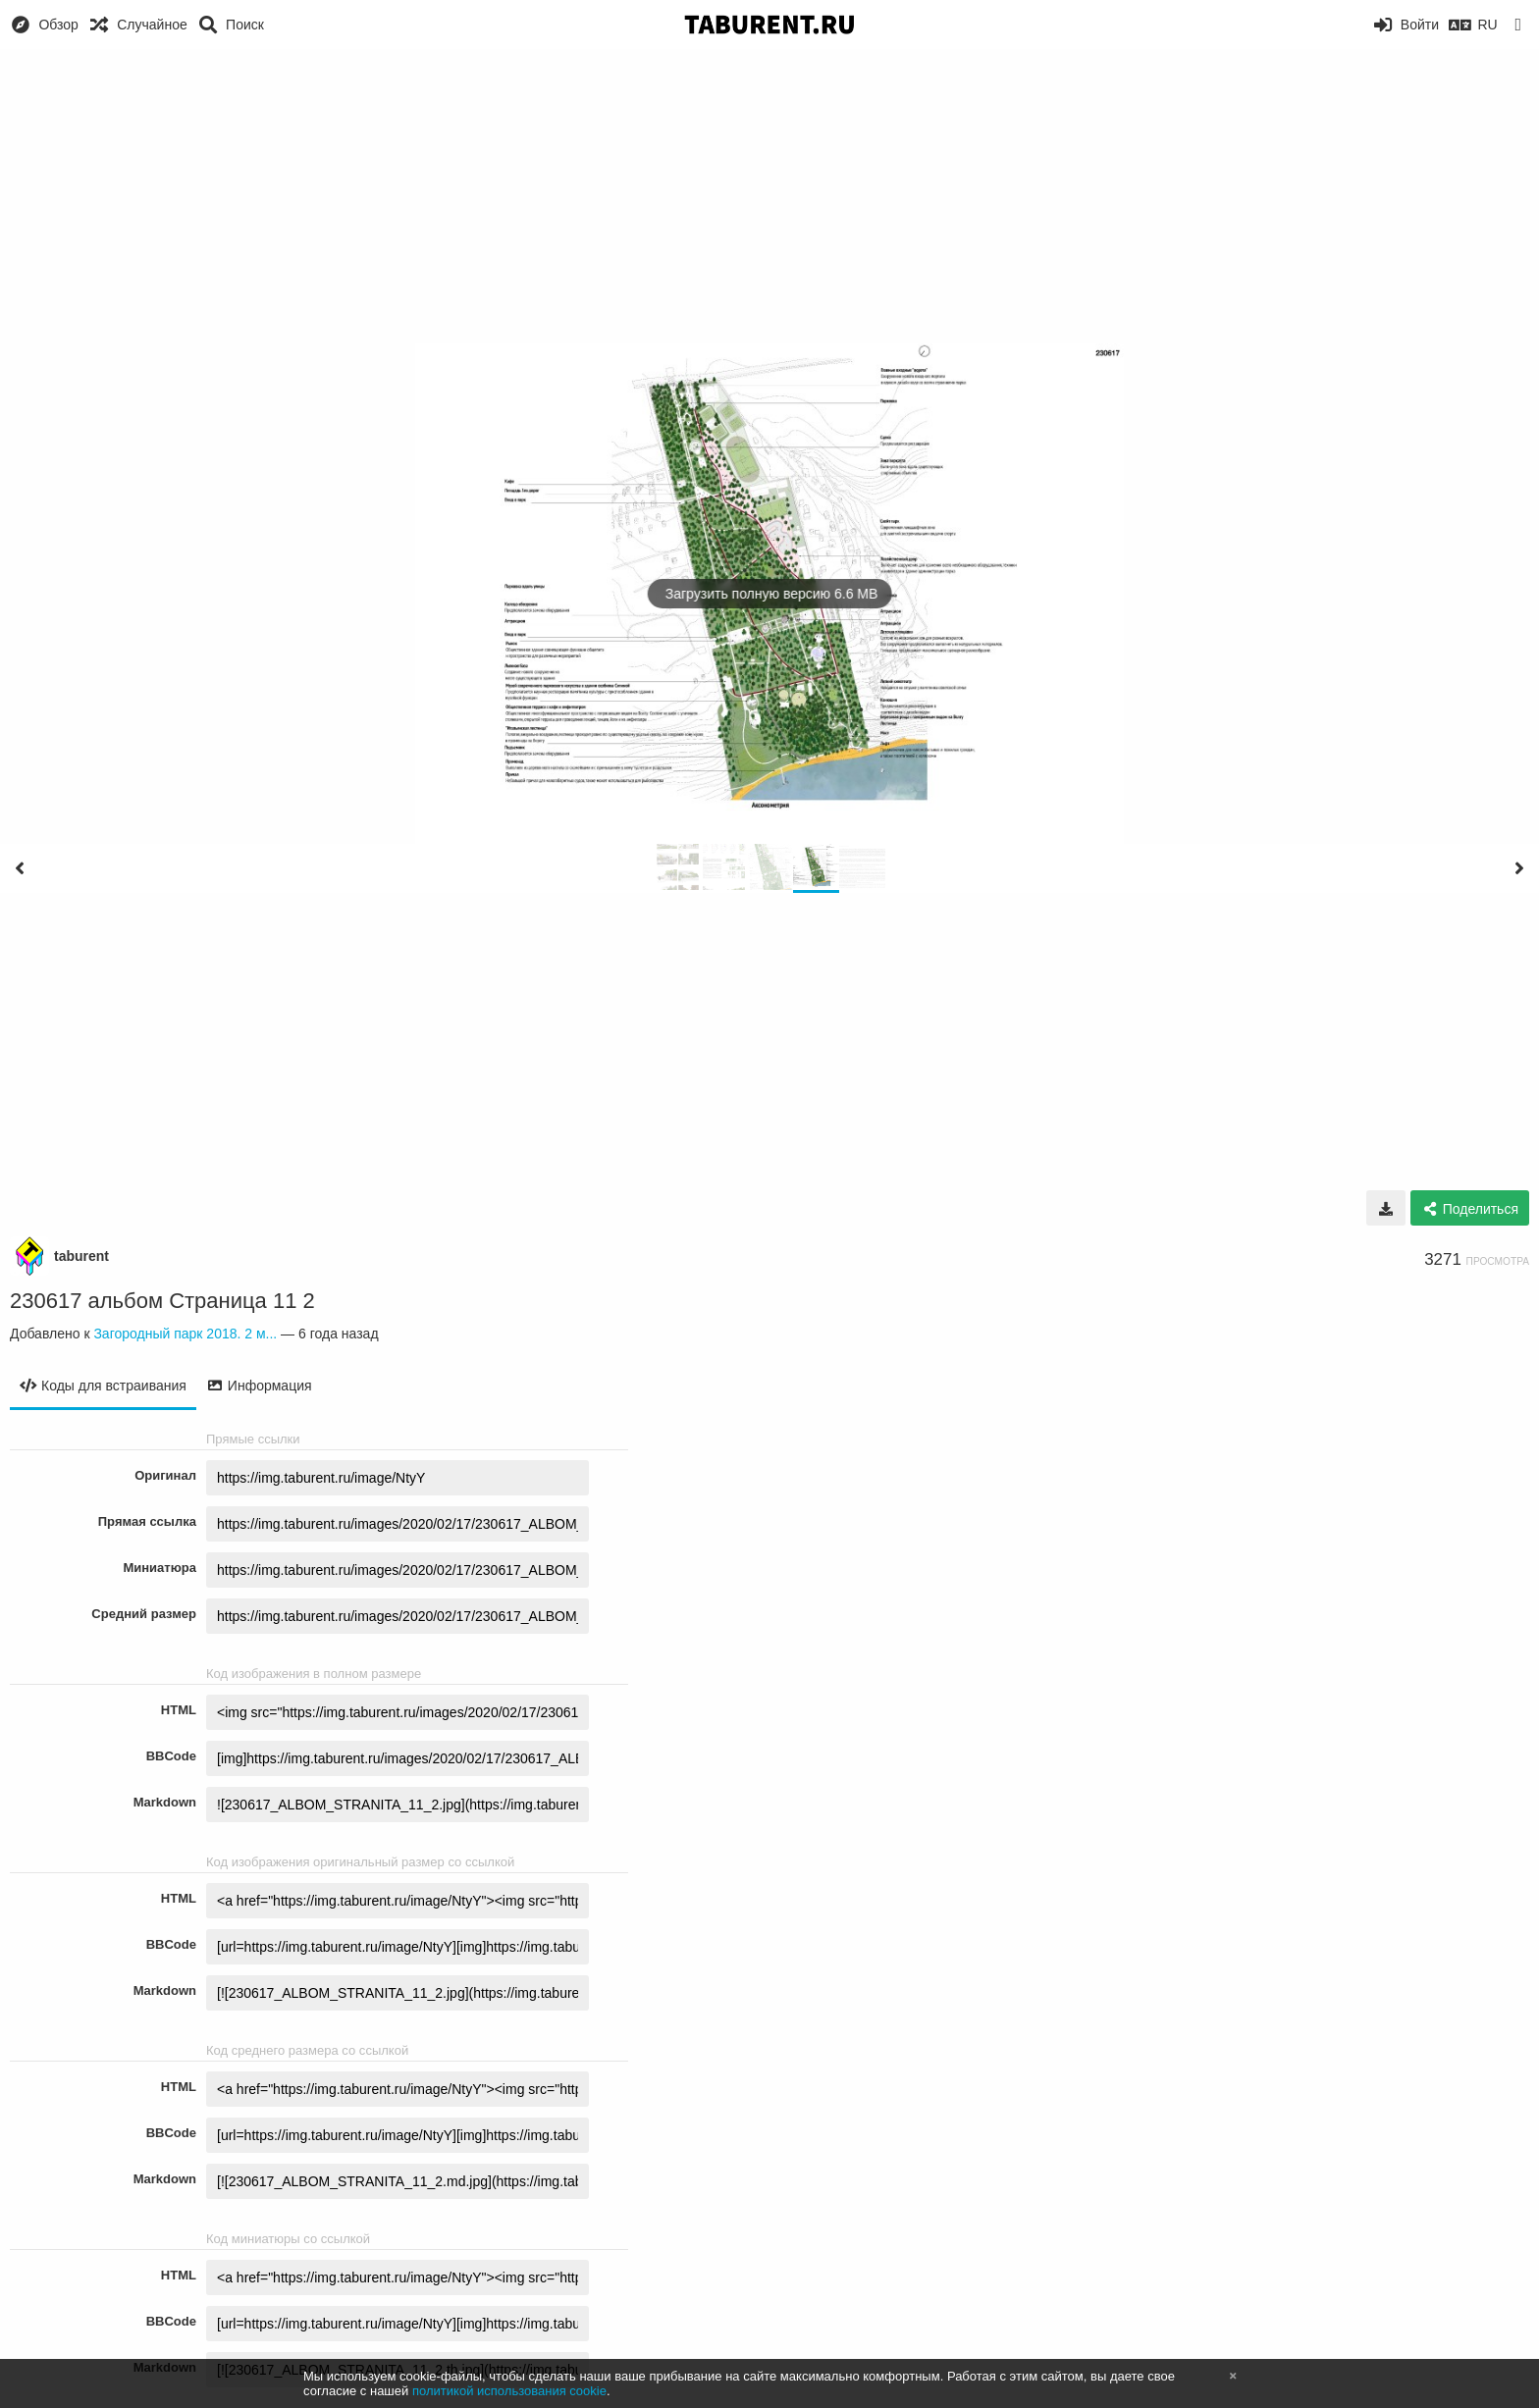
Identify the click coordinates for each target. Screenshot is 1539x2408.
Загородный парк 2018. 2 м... (185, 1333)
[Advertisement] (769, 196)
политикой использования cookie (509, 2390)
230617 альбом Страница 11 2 (162, 1300)
